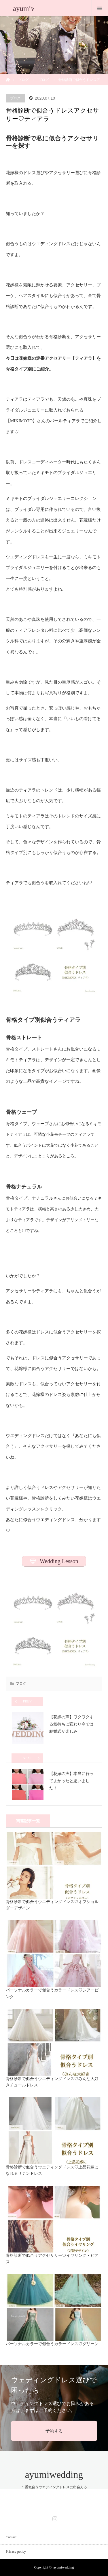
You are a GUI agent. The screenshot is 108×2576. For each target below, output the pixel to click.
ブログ (23, 80)
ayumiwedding (54, 2474)
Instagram (54, 2517)
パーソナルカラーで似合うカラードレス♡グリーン (52, 2344)
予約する (54, 2430)
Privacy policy (16, 2552)
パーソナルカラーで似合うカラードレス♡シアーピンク (52, 1993)
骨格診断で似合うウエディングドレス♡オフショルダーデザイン (52, 1905)
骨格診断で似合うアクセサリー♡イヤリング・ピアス (52, 2258)
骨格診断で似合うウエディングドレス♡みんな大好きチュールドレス (52, 2082)
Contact (11, 2537)
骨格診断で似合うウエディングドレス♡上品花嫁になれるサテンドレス (52, 2170)
